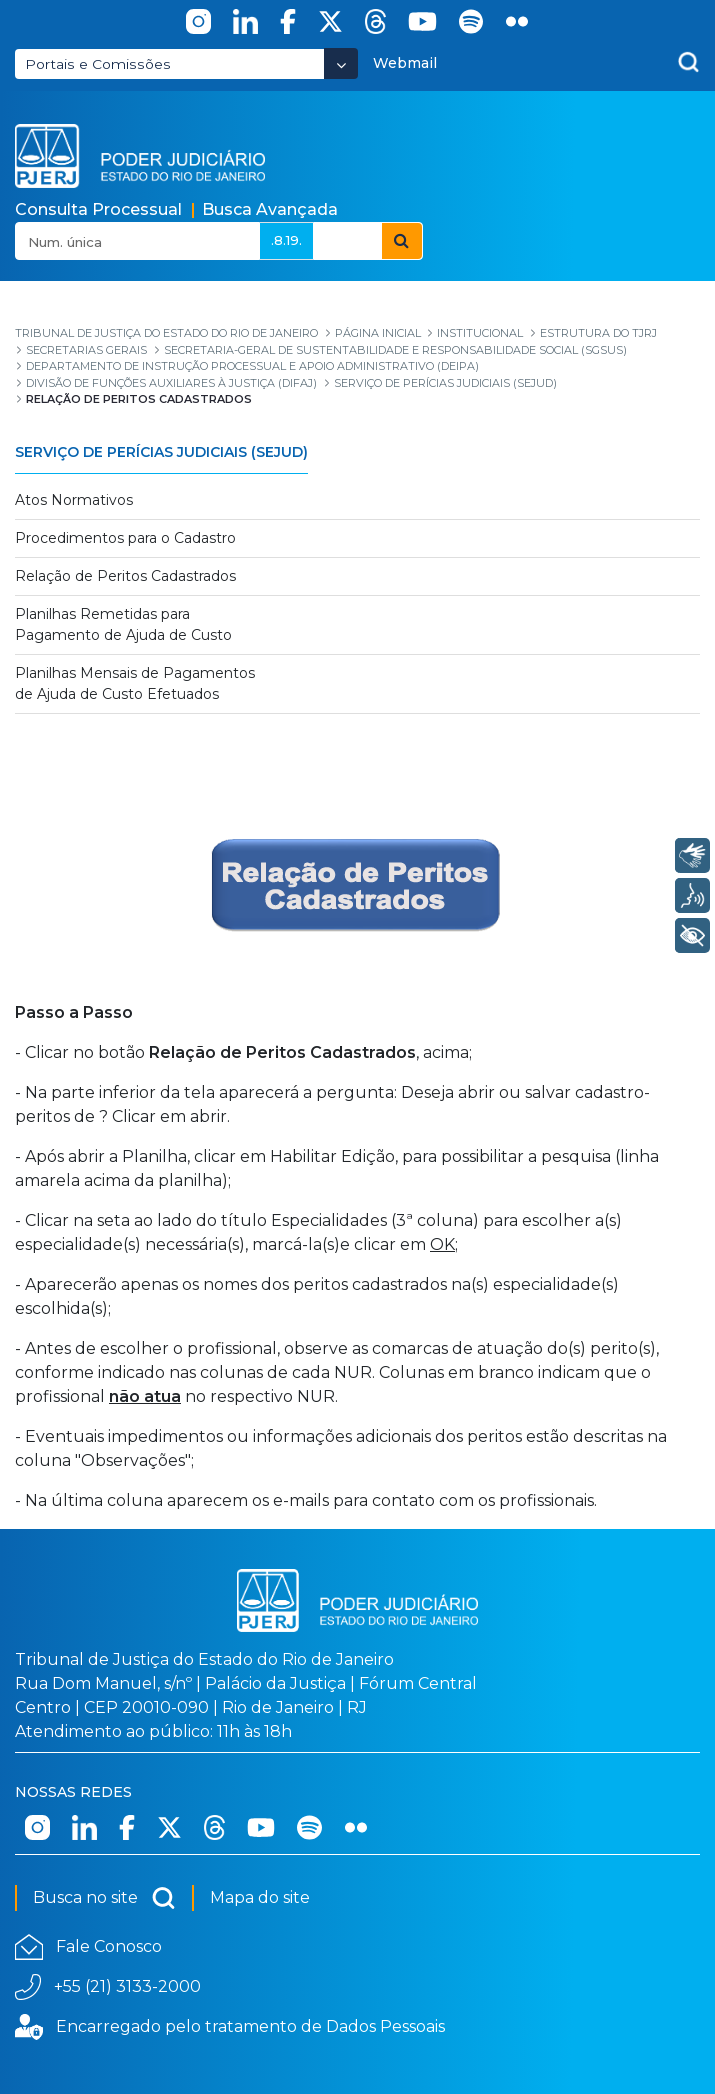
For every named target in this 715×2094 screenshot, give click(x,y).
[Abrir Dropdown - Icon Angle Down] (341, 63)
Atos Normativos (74, 500)
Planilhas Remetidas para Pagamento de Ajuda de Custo (123, 624)
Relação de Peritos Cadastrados (125, 576)
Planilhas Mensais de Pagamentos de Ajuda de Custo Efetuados (135, 683)
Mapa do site (260, 1897)
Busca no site (104, 1898)
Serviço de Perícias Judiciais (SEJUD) (161, 452)
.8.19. (286, 240)
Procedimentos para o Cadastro (125, 538)
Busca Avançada (270, 209)
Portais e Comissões (98, 64)
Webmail (405, 63)
